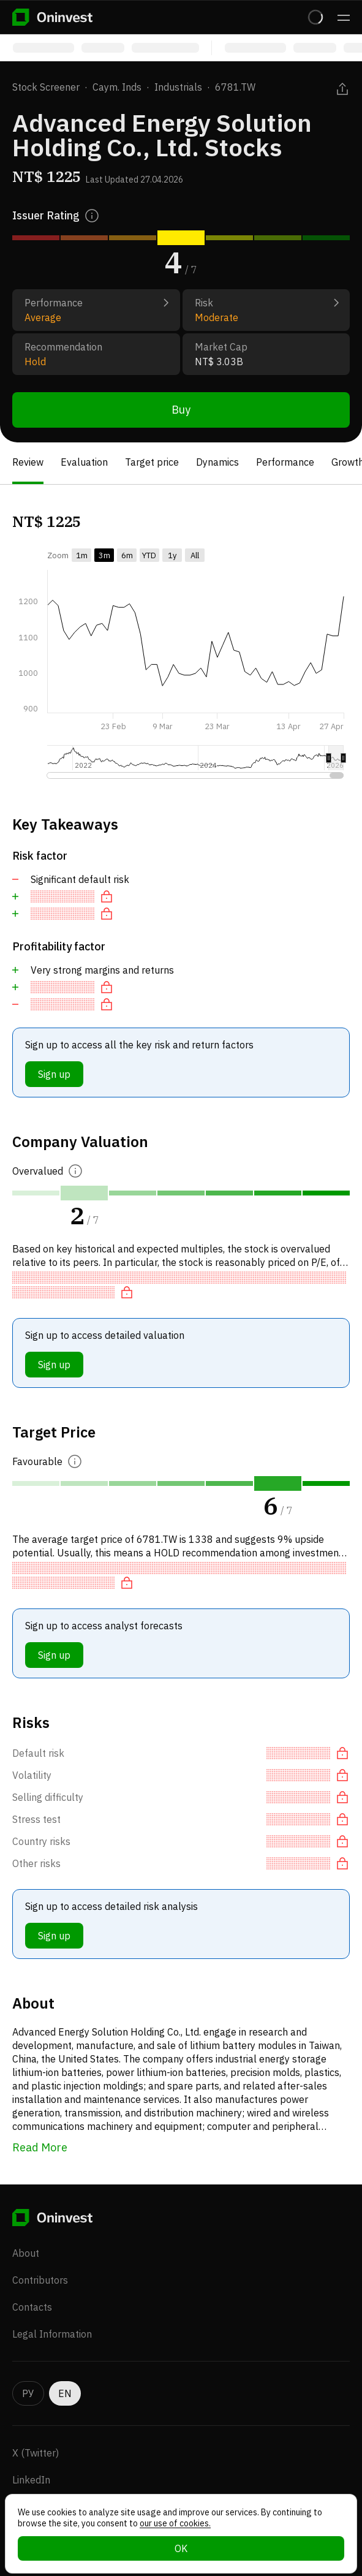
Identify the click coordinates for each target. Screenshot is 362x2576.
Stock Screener (46, 87)
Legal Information (52, 2334)
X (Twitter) (35, 2453)
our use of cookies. (175, 2523)
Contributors (40, 2280)
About (25, 2253)
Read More (39, 2147)
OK (181, 2548)
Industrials (178, 87)
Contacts (32, 2307)
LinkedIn (31, 2480)
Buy (181, 410)
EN (65, 2393)
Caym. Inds (116, 87)
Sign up (54, 1074)
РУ (28, 2393)
